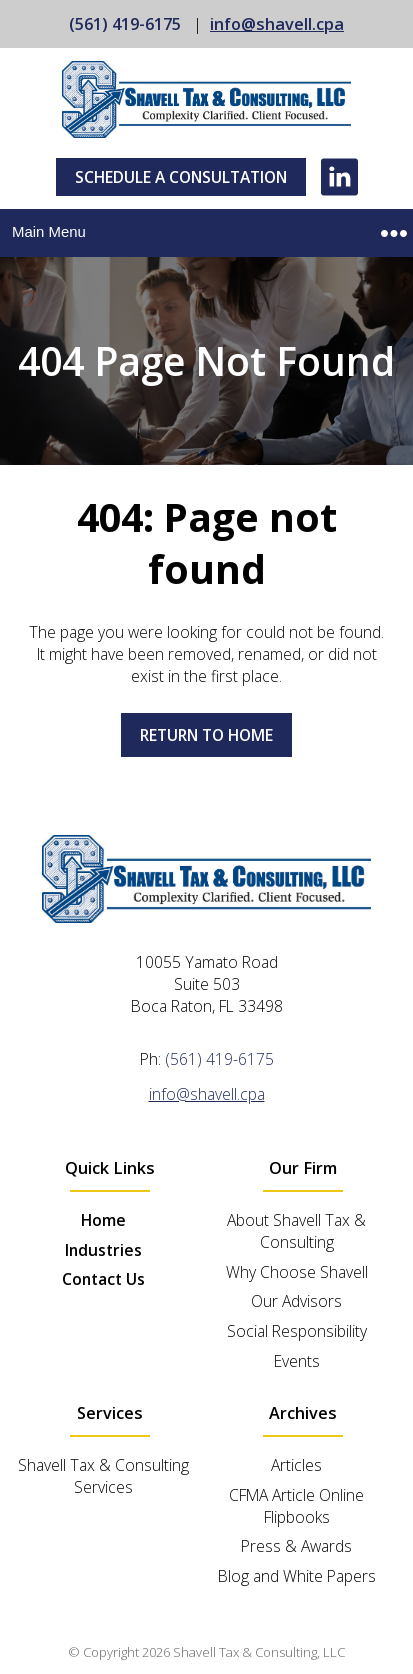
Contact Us (103, 1279)
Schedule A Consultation (181, 177)
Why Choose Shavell (297, 1272)
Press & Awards (296, 1546)
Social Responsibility (297, 1331)
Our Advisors (296, 1301)
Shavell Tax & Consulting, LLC (259, 1652)
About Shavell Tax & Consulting (296, 1231)
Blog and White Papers (297, 1576)
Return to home (206, 735)
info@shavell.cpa (277, 24)
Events (297, 1361)
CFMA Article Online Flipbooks (296, 1506)
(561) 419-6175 (125, 24)
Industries (103, 1250)
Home (103, 1220)
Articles (296, 1465)
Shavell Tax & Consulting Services (103, 1476)
